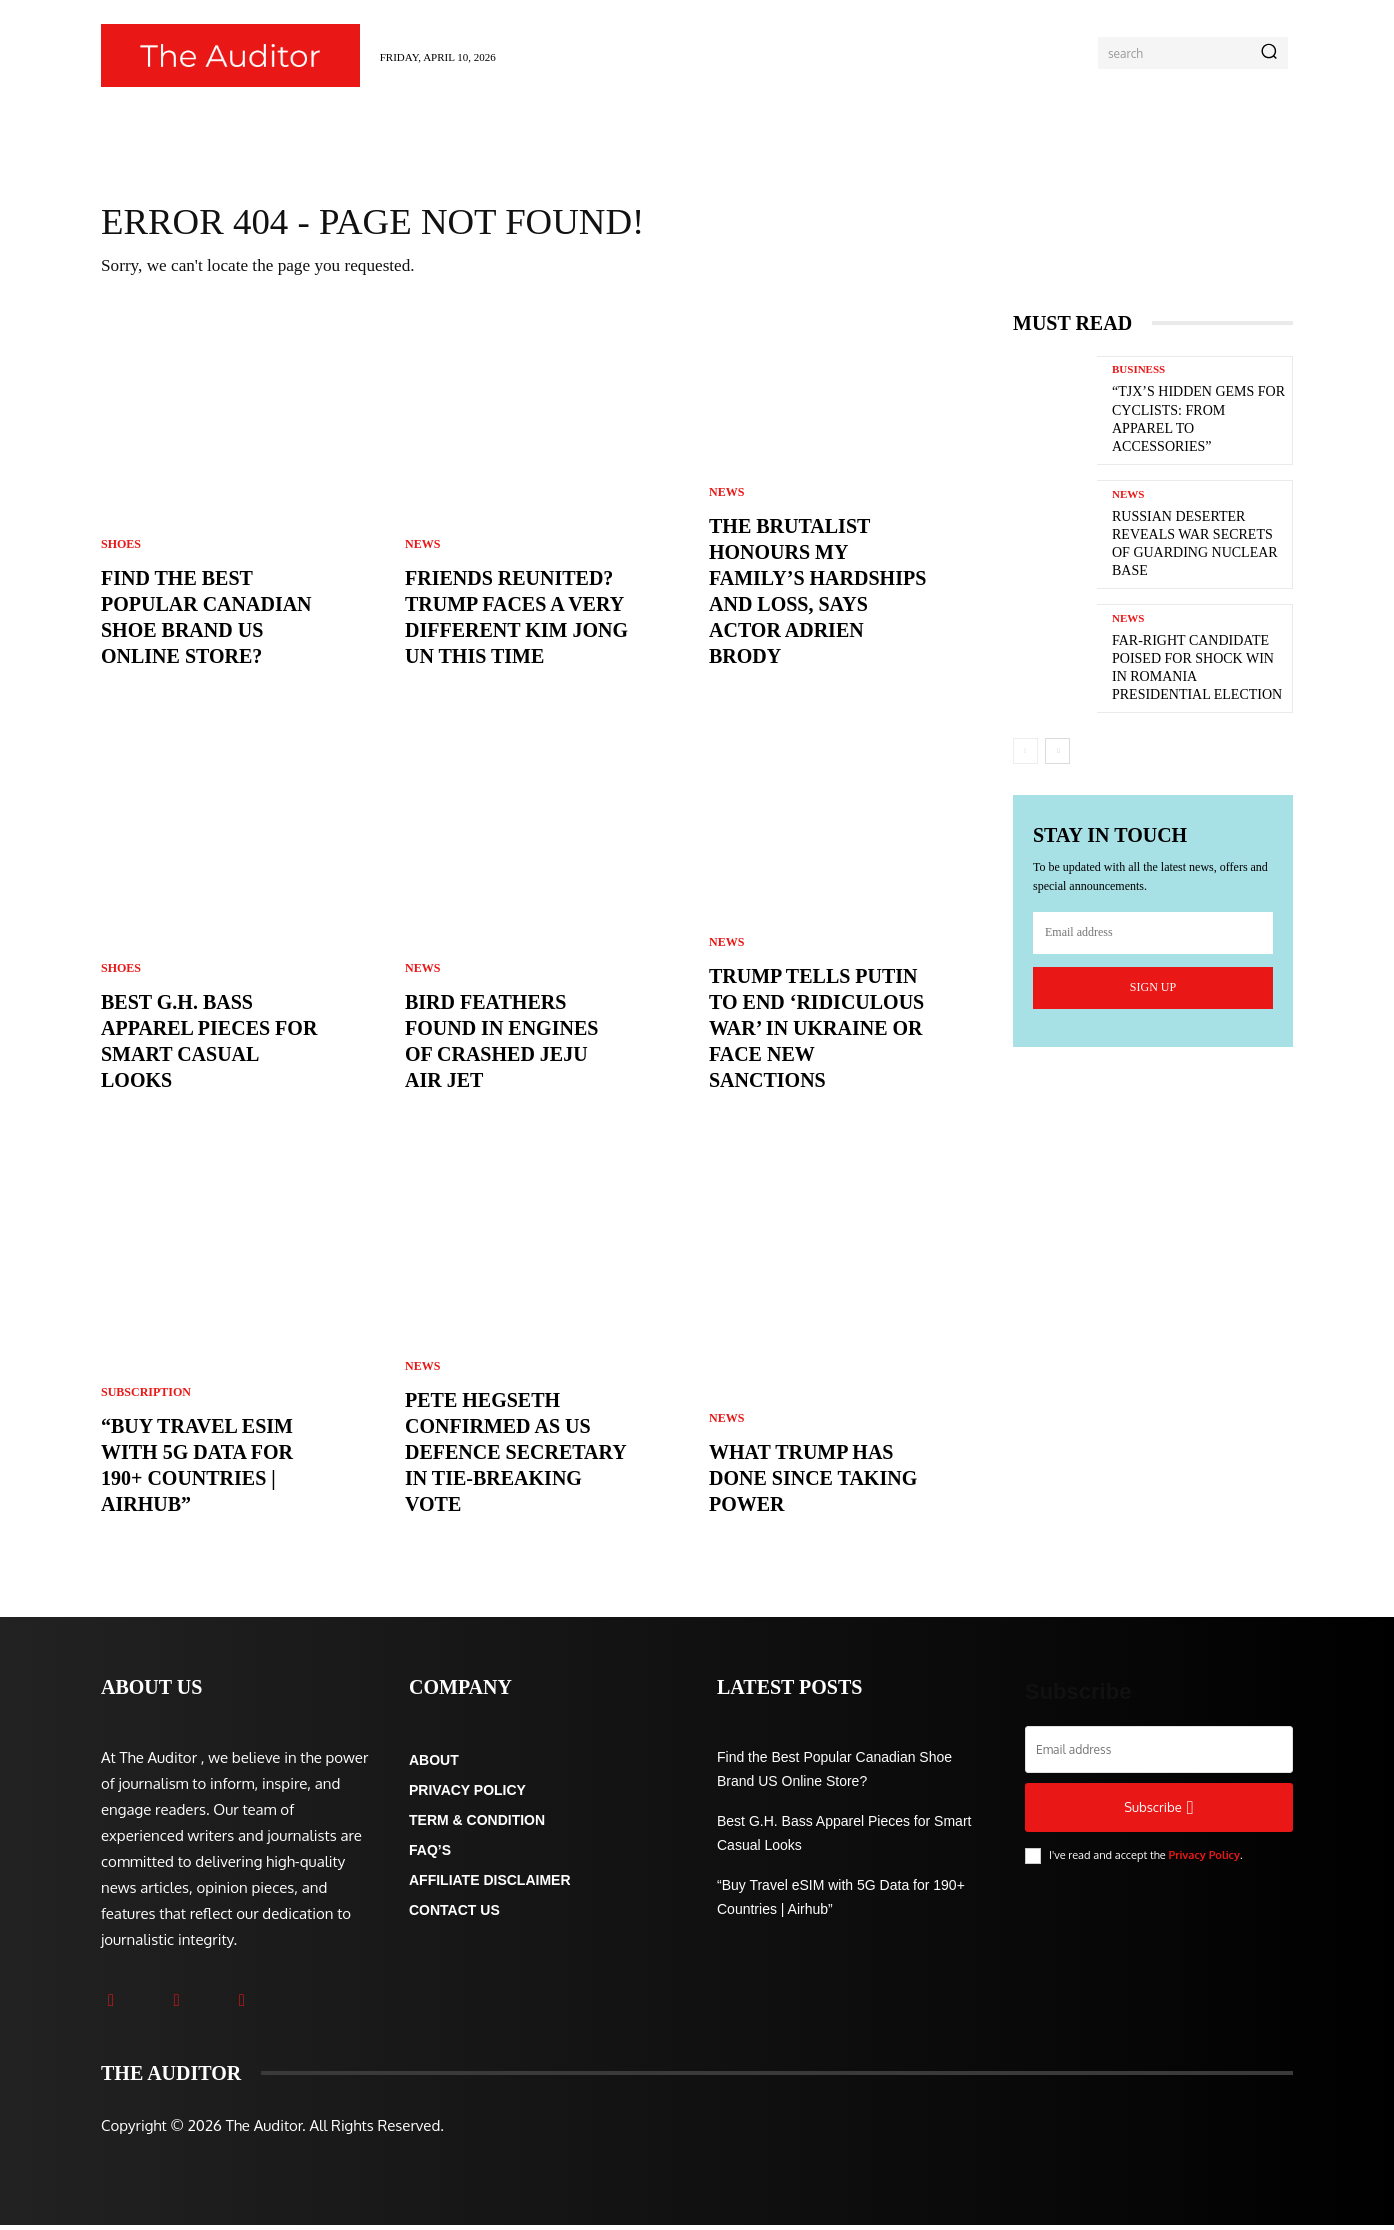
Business (1138, 374)
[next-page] (1057, 756)
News (422, 549)
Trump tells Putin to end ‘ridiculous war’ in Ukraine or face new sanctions (816, 1033)
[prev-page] (1025, 756)
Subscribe (1158, 1812)
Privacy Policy (1204, 1860)
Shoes (121, 549)
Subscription (146, 1397)
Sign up (1153, 991)
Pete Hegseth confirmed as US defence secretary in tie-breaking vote (516, 1457)
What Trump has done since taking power (813, 1483)
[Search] (1269, 53)
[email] (1153, 937)
